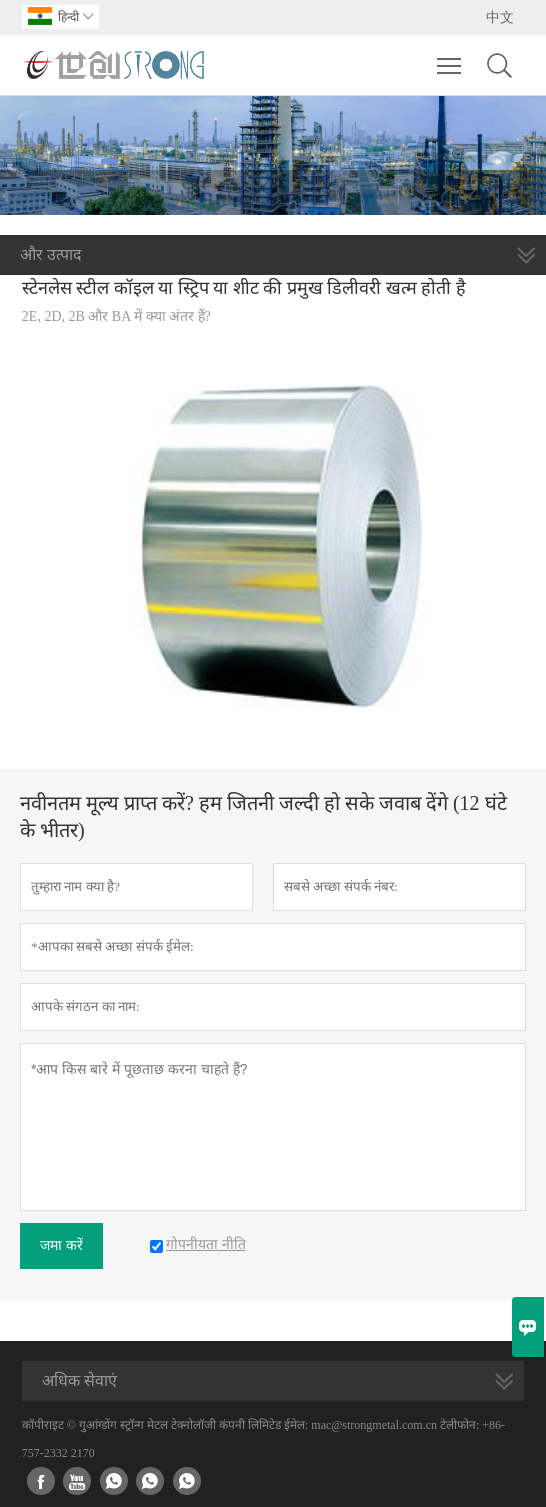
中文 (500, 17)
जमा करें (61, 1245)
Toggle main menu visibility (450, 56)
